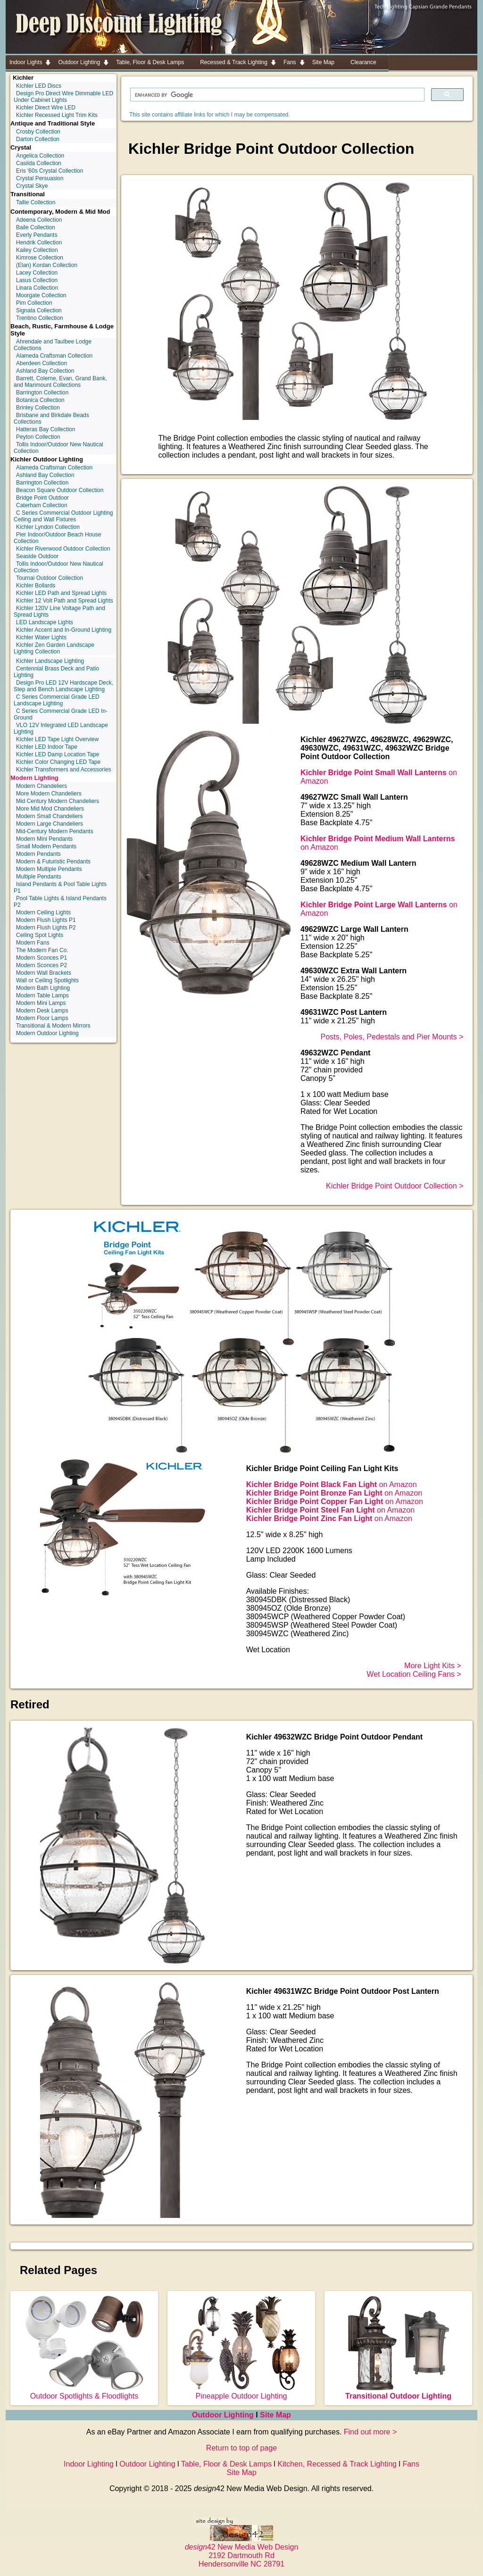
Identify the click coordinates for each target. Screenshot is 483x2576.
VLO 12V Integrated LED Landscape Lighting (61, 728)
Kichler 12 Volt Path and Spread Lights (64, 600)
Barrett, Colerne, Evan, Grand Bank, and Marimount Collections (60, 381)
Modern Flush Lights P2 (46, 927)
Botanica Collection (40, 400)
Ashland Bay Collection (45, 371)
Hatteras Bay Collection (45, 429)
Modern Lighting (34, 777)
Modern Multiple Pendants (49, 869)
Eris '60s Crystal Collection (49, 170)
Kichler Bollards (35, 585)
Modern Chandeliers (41, 786)
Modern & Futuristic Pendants (53, 861)
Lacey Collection (37, 272)
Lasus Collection (37, 280)
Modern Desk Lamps (42, 1010)
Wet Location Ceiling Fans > (413, 1674)
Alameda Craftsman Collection (54, 355)
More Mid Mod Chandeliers (50, 808)
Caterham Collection (41, 505)
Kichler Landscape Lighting (50, 661)
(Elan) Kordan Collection (46, 265)
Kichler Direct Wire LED (45, 107)
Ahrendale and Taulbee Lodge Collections (53, 344)
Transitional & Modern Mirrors (53, 1025)
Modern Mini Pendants (44, 839)
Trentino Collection (39, 318)
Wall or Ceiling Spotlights (47, 980)
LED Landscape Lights (44, 622)
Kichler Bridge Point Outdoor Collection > (394, 1186)
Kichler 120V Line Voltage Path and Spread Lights (59, 611)
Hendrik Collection (39, 242)
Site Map (275, 2415)
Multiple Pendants (38, 876)
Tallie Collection (35, 202)
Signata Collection (39, 310)
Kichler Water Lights (41, 637)
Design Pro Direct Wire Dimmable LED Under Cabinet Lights (63, 96)
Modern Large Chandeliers (49, 823)
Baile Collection (35, 227)
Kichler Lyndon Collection (48, 527)
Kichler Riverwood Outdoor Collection (63, 548)
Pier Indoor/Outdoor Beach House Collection (57, 537)
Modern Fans (33, 942)
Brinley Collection (38, 407)
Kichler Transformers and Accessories (63, 769)
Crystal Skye (32, 186)
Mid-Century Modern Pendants (54, 831)
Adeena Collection (39, 220)
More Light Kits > (432, 1666)
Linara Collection (37, 287)
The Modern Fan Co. (42, 950)
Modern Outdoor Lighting (47, 1033)
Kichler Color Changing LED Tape (58, 762)
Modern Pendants (38, 854)
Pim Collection (34, 303)
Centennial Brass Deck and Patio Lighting (56, 671)
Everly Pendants (36, 235)
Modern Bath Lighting (43, 988)
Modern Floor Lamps (42, 1018)
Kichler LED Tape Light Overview (57, 739)
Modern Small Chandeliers (49, 816)
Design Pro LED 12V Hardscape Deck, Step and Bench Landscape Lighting (63, 686)
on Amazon (331, 1484)
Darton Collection (37, 139)
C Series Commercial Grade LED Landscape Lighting (57, 700)
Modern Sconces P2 (41, 965)
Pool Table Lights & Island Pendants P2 (60, 901)
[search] (276, 95)
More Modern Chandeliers (49, 793)
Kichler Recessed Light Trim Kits (57, 115)
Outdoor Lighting (224, 2415)
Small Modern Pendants (46, 846)
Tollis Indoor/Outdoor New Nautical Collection (58, 447)
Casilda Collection (38, 163)
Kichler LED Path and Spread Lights (61, 593)
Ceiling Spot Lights (39, 935)
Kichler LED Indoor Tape (46, 747)
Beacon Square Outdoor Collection (59, 490)
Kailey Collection (37, 250)
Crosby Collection (38, 131)
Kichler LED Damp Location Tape (58, 754)
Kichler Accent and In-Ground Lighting (63, 630)
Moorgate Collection (41, 295)
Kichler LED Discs (38, 86)
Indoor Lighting (89, 2464)
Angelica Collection (40, 155)
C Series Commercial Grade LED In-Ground (61, 714)
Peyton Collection (38, 437)
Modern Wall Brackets (43, 973)
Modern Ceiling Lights (43, 912)
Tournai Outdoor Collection (49, 578)
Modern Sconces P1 (41, 957)
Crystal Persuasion (40, 178)
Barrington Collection (42, 392)
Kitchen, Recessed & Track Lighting (337, 2464)
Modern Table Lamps (42, 995)
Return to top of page (241, 2448)
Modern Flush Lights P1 (46, 920)
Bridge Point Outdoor (42, 497)
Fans (410, 2464)
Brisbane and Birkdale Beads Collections (51, 418)
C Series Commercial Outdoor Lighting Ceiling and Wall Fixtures (63, 516)
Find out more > (370, 2432)
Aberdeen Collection (41, 363)
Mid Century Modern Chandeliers (57, 801)
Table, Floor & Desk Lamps (226, 2464)
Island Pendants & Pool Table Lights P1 (60, 887)
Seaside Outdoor (37, 556)
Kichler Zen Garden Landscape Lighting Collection (54, 648)
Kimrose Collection (39, 257)
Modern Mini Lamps (41, 1003)
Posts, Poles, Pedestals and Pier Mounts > (391, 1037)
